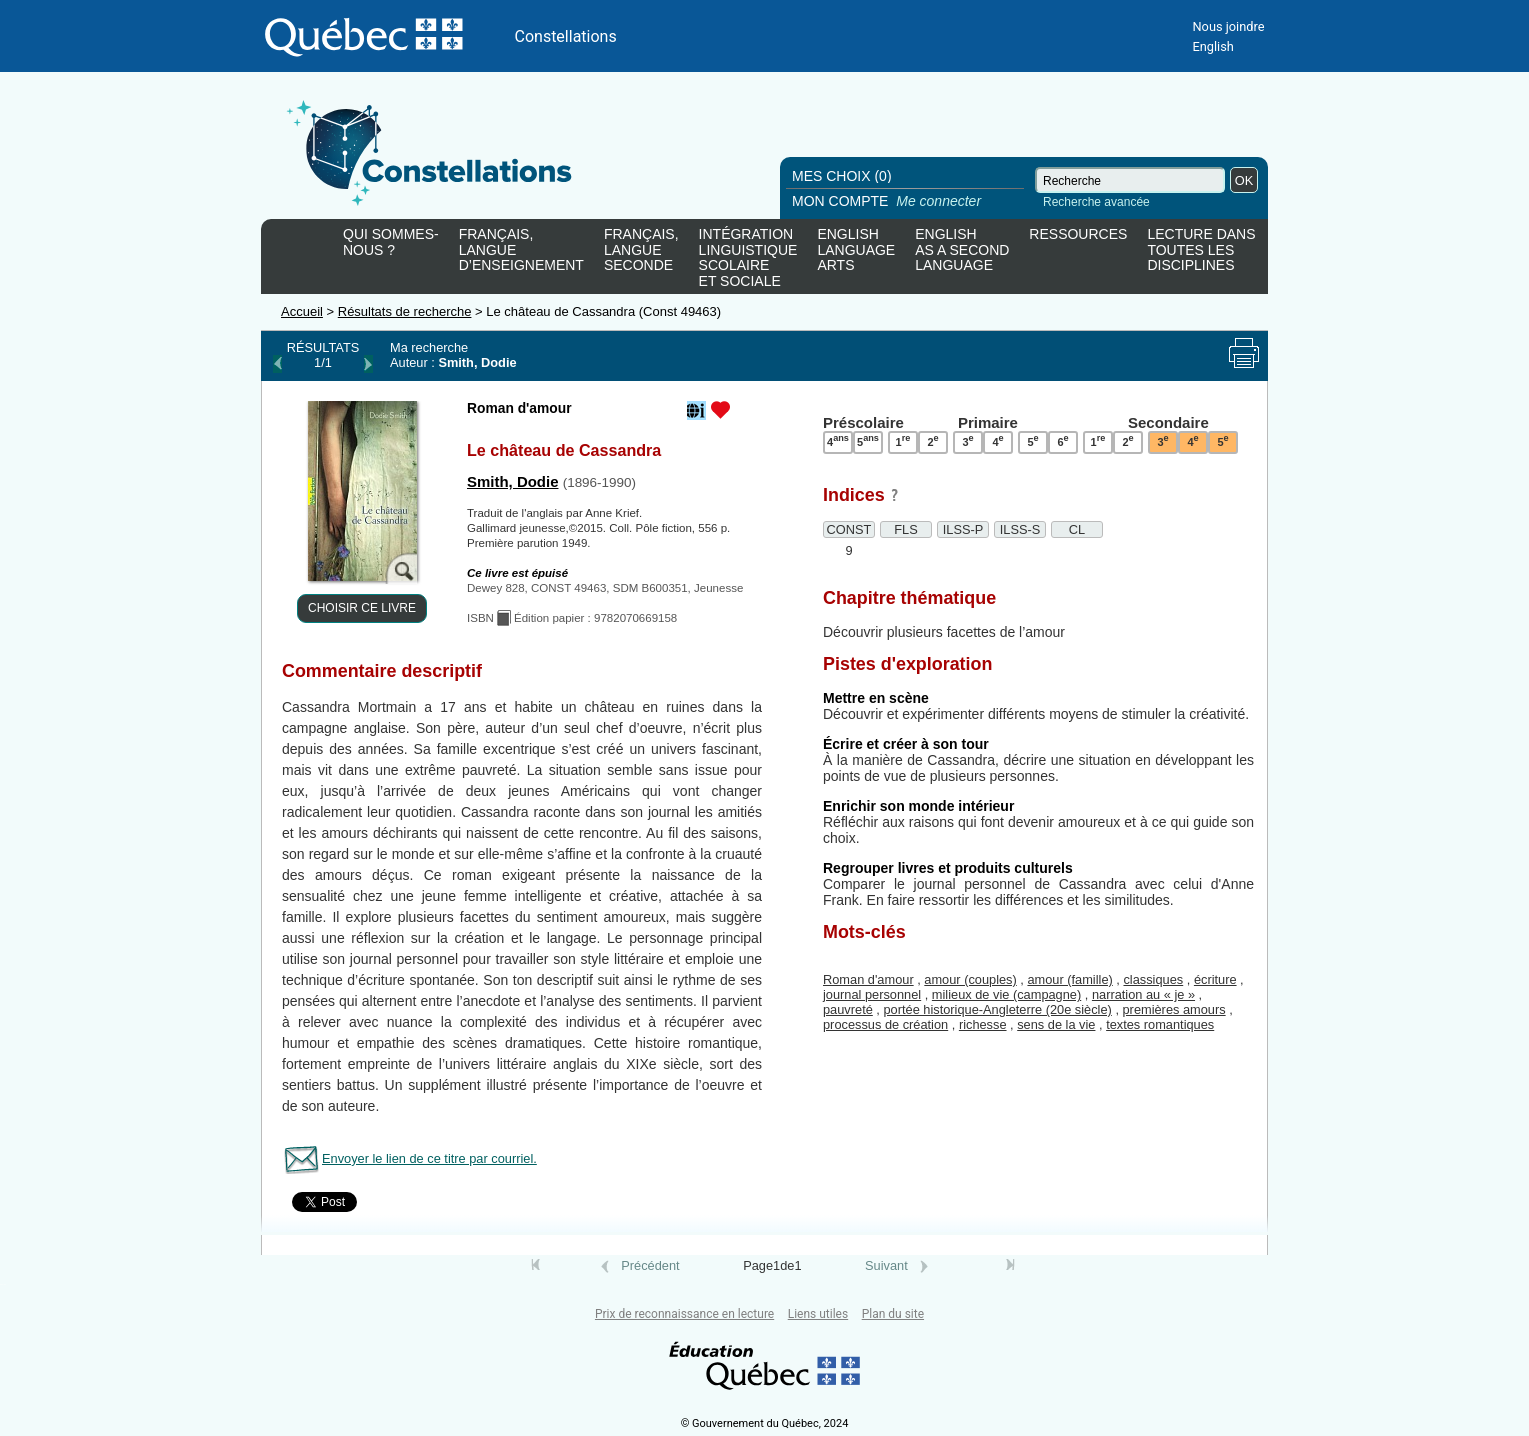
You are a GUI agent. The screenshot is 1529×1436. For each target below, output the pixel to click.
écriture (1215, 979)
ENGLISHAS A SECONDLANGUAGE (962, 250)
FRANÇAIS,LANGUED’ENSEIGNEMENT (521, 250)
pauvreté (848, 1009)
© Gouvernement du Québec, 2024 (765, 1423)
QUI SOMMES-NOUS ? (391, 242)
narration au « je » (1143, 994)
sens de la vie (1056, 1024)
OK (1244, 180)
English (1212, 46)
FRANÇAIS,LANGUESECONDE (641, 250)
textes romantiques (1160, 1024)
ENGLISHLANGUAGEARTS (856, 250)
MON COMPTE (888, 201)
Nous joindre (1228, 26)
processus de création (885, 1024)
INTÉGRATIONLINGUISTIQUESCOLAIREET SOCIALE (748, 254)
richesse (983, 1024)
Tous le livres (3, 1284)
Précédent (650, 1265)
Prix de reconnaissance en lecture (684, 1314)
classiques (1153, 979)
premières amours (1174, 1009)
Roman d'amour (868, 979)
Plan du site (893, 1314)
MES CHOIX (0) (842, 176)
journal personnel (872, 994)
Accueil (302, 311)
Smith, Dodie (512, 481)
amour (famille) (1069, 979)
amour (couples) (970, 979)
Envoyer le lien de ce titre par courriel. (429, 1158)
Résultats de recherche (405, 311)
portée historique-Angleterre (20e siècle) (997, 1009)
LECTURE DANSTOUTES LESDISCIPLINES (1201, 250)
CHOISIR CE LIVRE (362, 608)
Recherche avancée (1096, 202)
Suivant (886, 1265)
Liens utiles (818, 1314)
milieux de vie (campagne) (1006, 994)
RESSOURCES (1078, 234)
